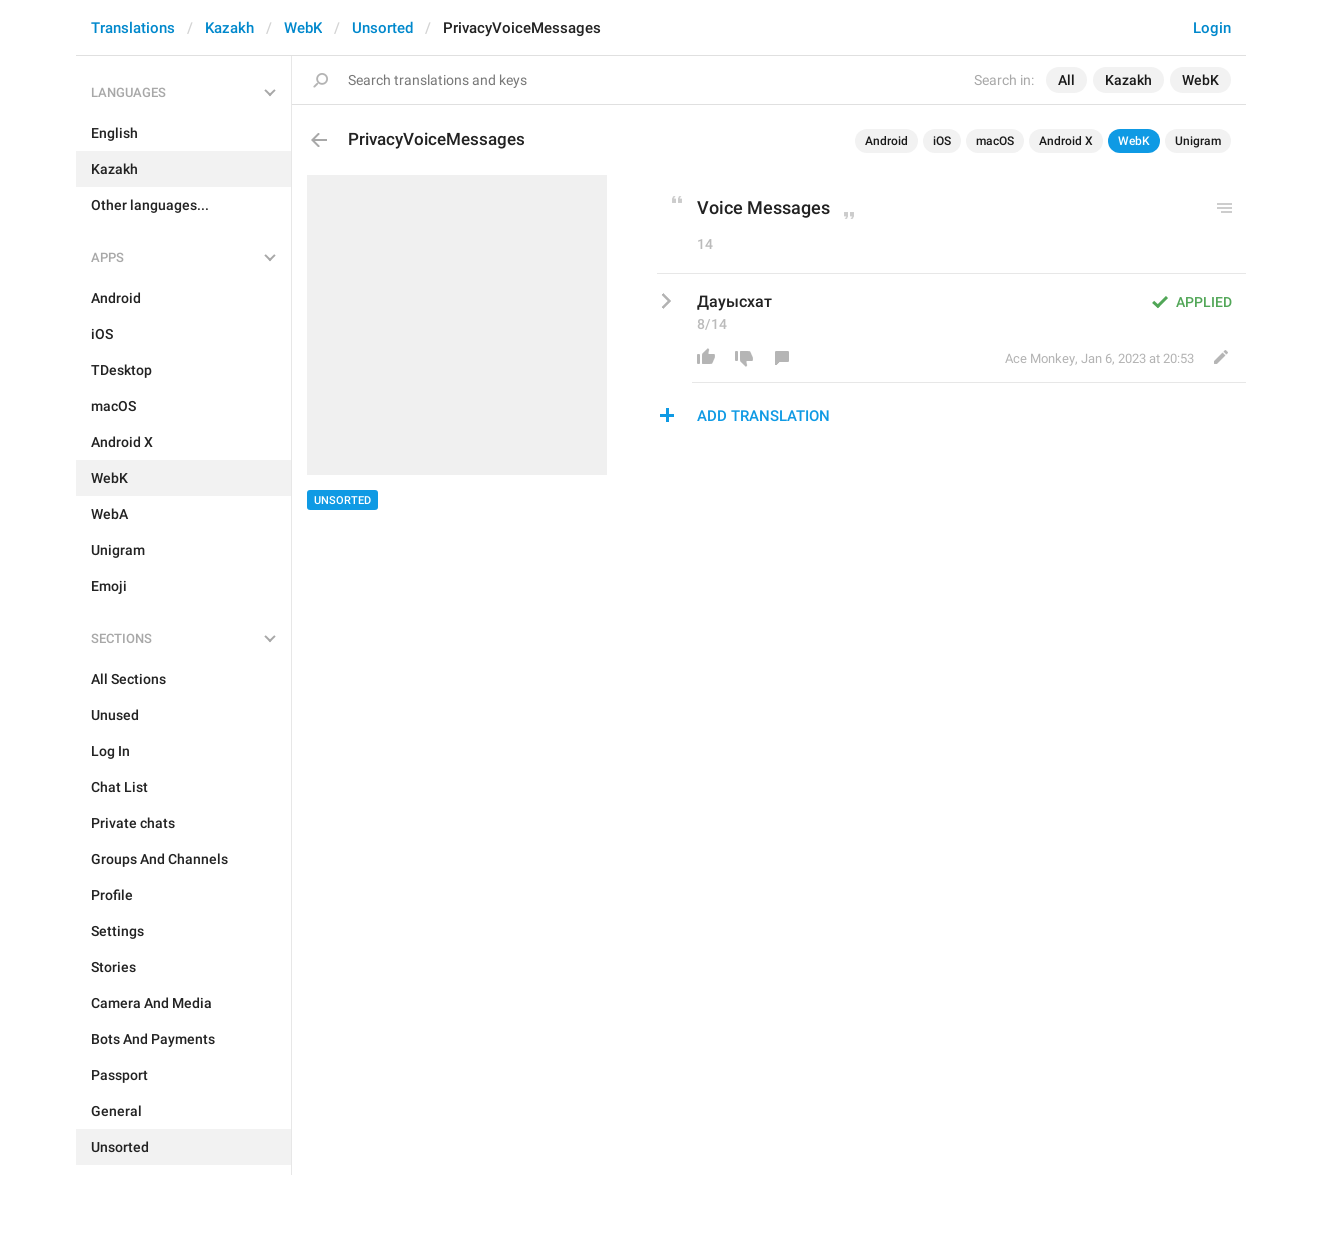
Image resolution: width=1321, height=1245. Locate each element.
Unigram (1198, 141)
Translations (133, 28)
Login (1212, 28)
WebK (303, 28)
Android (886, 141)
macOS (995, 141)
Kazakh (229, 28)
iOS (942, 141)
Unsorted (382, 28)
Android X (1066, 141)
